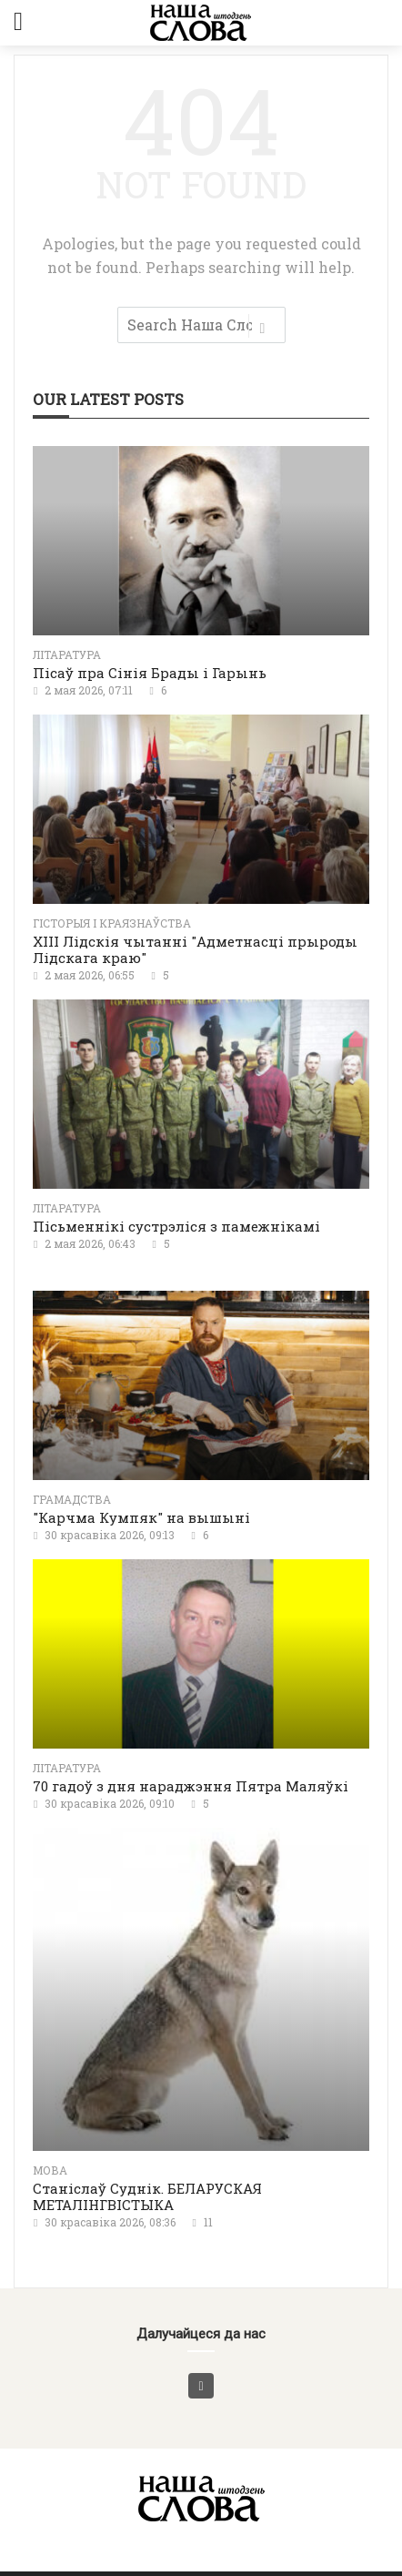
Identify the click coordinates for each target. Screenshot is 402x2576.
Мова (50, 2170)
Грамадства (72, 1499)
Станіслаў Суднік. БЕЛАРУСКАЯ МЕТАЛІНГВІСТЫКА (147, 2196)
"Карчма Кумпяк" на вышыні (141, 1517)
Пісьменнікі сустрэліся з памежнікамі (176, 1226)
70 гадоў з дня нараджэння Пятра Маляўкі (190, 1786)
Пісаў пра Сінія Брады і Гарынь (149, 673)
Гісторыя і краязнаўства (112, 923)
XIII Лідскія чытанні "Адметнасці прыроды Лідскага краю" (195, 949)
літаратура (67, 654)
